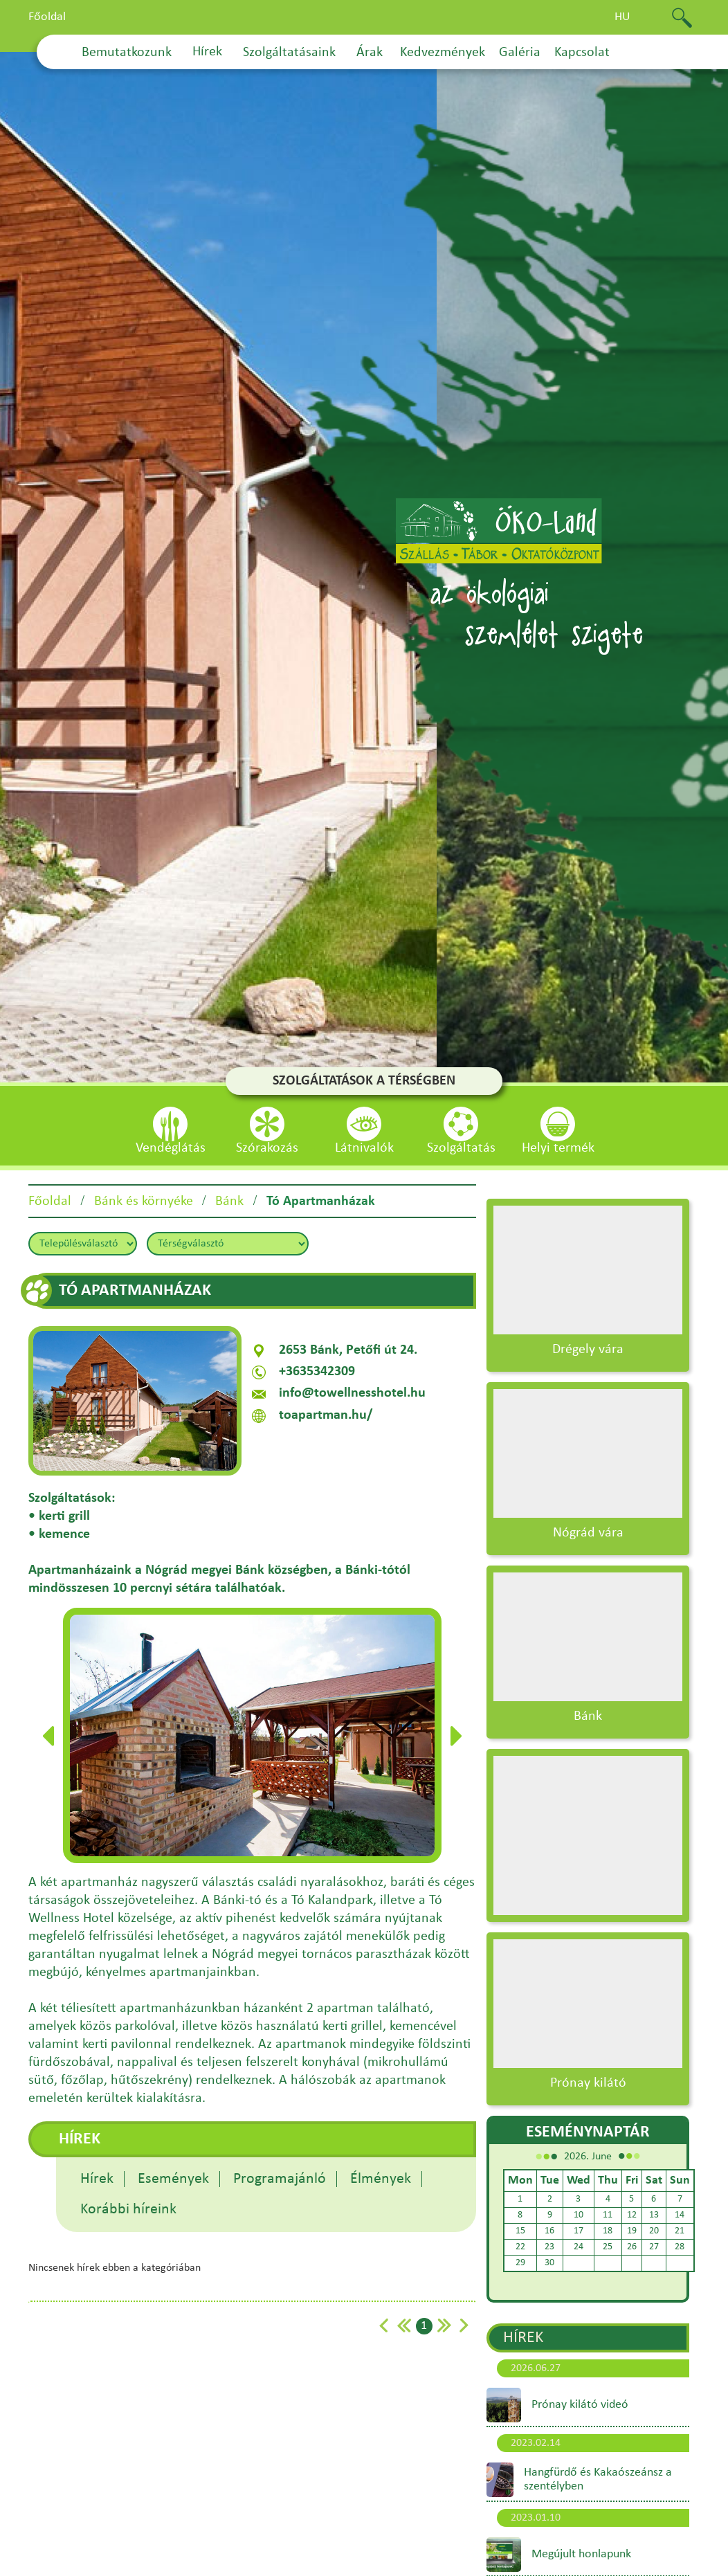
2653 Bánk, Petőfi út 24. (348, 1350)
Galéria (519, 53)
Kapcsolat (582, 53)
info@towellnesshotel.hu (352, 1393)
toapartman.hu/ (326, 1415)
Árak (369, 53)
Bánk (229, 1201)
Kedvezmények (442, 53)
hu (622, 17)
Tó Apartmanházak (320, 1201)
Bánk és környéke (143, 1201)
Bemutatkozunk (127, 53)
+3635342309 (317, 1372)
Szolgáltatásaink (289, 53)
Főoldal (47, 17)
